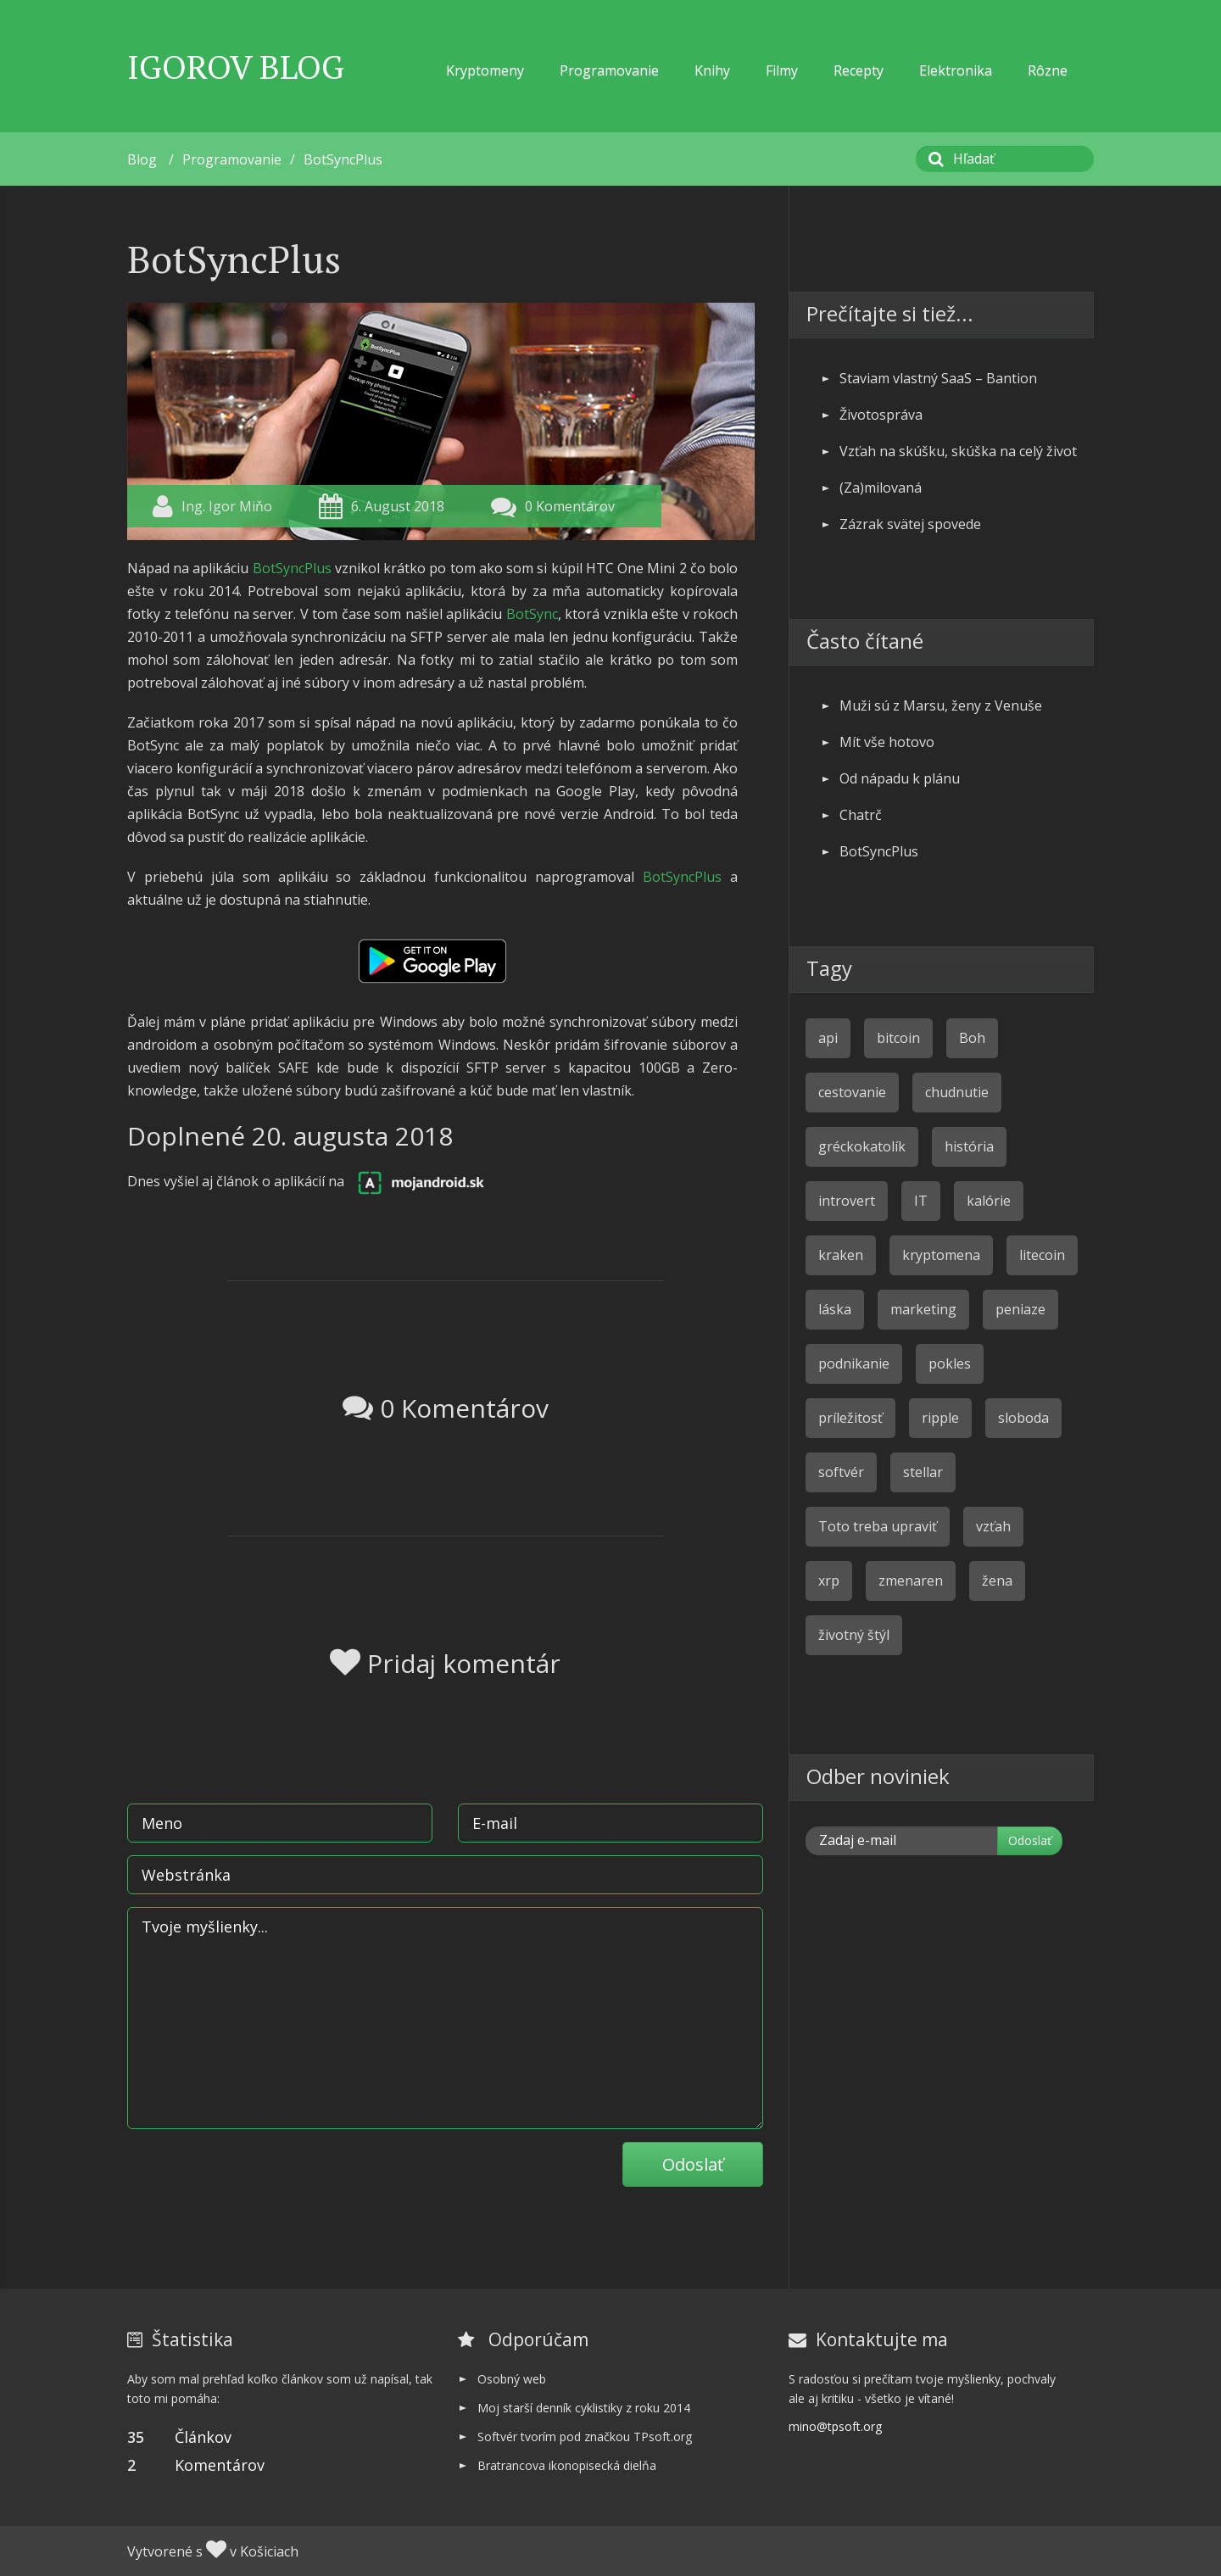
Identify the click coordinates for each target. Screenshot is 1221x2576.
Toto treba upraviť (877, 1526)
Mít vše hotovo (886, 742)
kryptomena (941, 1255)
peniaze (1020, 1309)
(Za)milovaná (880, 487)
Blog (142, 159)
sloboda (1023, 1417)
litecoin (1042, 1255)
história (969, 1146)
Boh (972, 1038)
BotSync (532, 614)
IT (921, 1200)
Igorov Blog (235, 66)
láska (834, 1309)
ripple (940, 1417)
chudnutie (957, 1092)
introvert (846, 1200)
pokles (949, 1363)
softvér (841, 1472)
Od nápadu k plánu (899, 778)
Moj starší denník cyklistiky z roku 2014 (583, 2408)
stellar (923, 1472)
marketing (923, 1309)
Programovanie (609, 70)
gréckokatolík (862, 1146)
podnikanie (853, 1363)
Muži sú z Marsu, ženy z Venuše (940, 705)
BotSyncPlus (343, 159)
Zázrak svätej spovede (910, 524)
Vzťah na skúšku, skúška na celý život (958, 451)
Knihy (712, 70)
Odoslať (692, 2164)
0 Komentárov (570, 506)
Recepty (859, 70)
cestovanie (852, 1092)
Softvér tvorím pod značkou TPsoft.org (584, 2436)
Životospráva (881, 414)
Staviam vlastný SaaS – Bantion (938, 378)
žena (997, 1580)
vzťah (993, 1526)
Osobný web (511, 2379)
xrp (828, 1580)
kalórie (989, 1200)
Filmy (782, 70)
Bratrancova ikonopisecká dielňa (566, 2465)
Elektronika (955, 70)
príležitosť (850, 1417)
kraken (840, 1255)
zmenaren (910, 1580)
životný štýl (853, 1634)
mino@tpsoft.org (835, 2426)
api (828, 1038)
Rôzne (1048, 70)
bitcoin (898, 1038)
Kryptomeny (485, 70)
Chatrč (860, 815)
